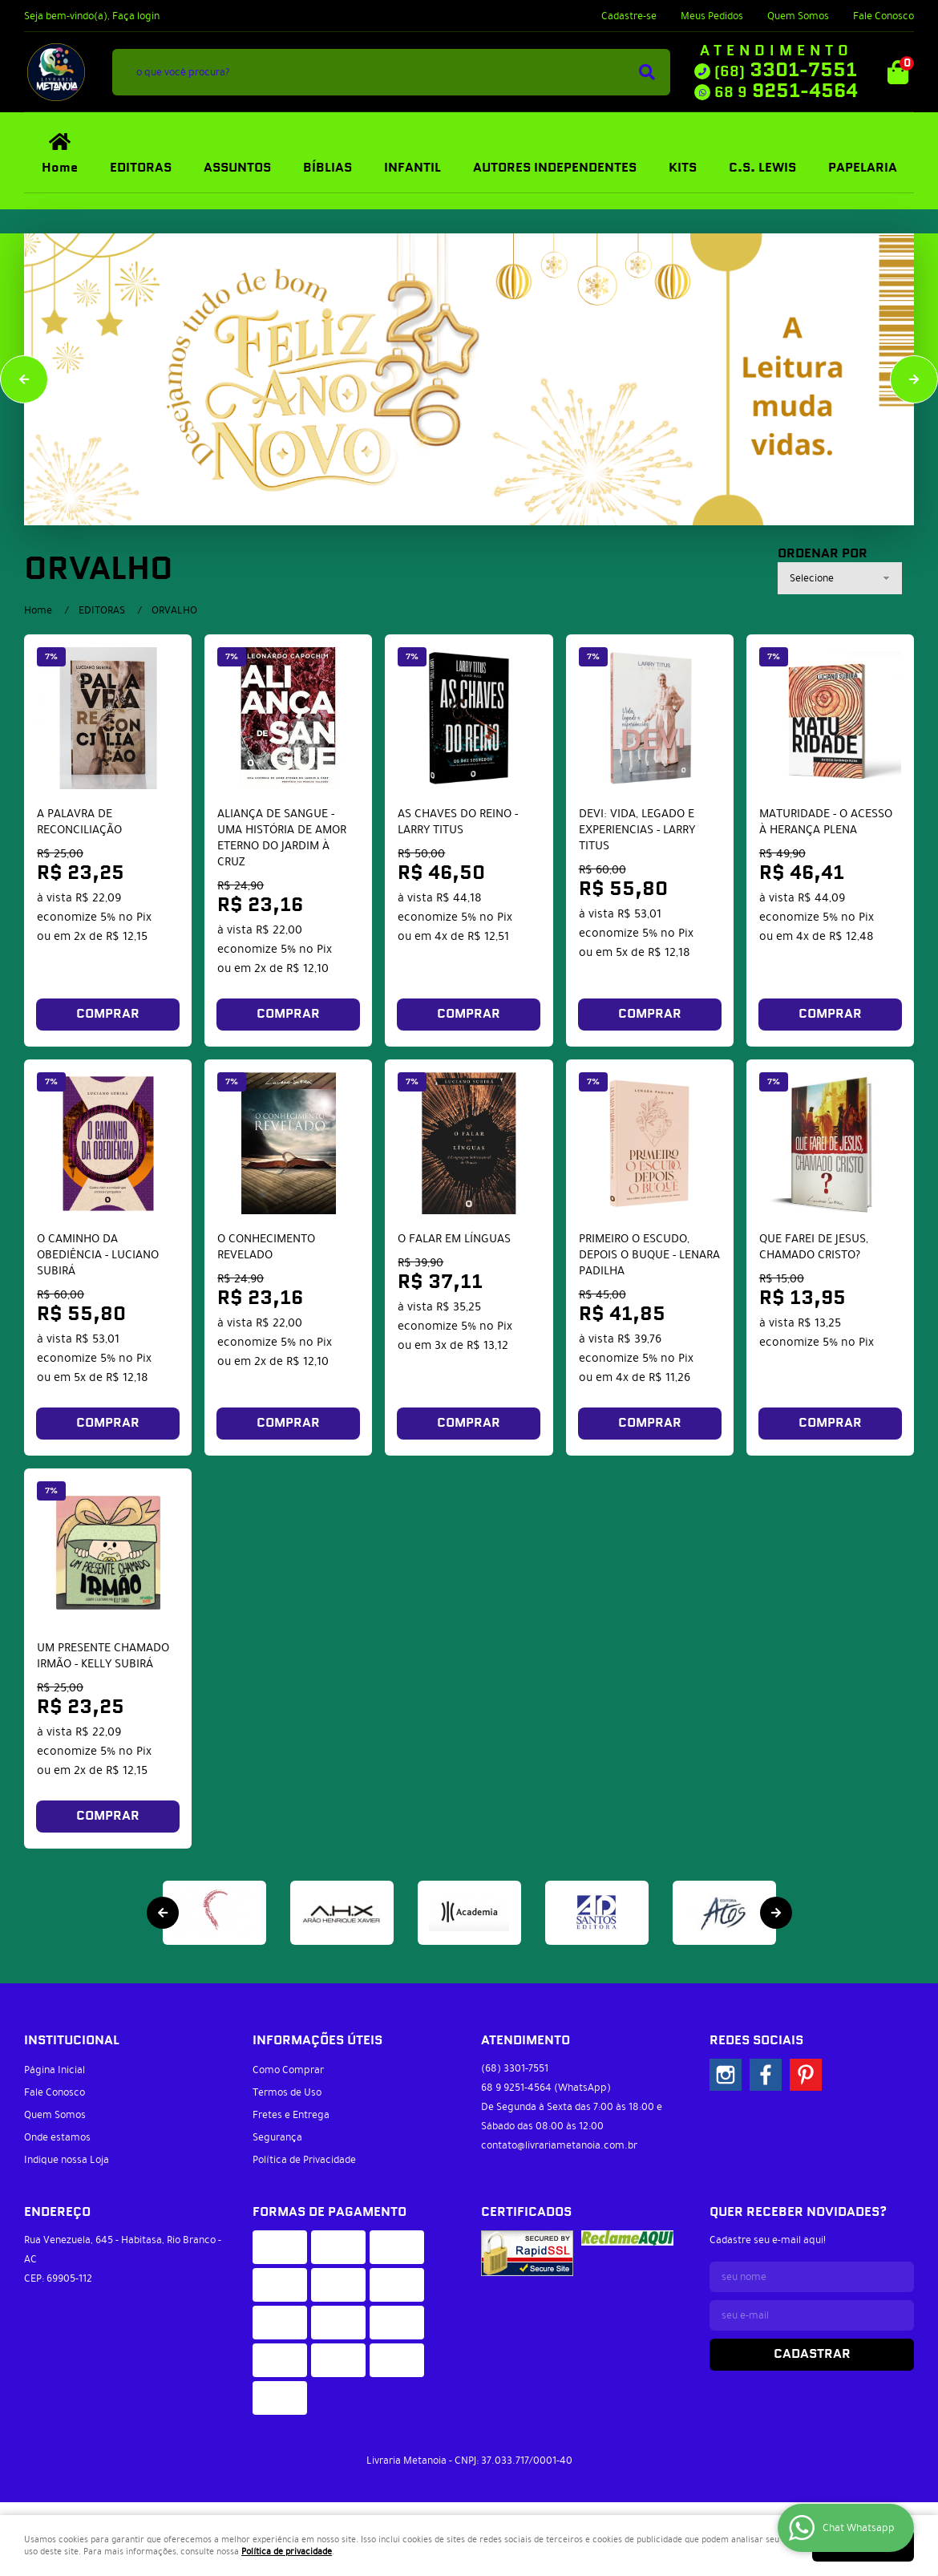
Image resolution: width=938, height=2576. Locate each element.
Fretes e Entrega (291, 2115)
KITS (683, 168)
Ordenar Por (822, 554)
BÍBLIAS (327, 168)
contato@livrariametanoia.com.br (559, 2145)
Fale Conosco (883, 16)
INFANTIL (412, 168)
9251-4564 (786, 91)
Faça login (136, 16)
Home (60, 168)
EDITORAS (141, 168)
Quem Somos (798, 16)
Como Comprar (288, 2070)
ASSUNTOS (237, 168)
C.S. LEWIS (762, 168)
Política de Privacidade (304, 2160)
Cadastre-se (629, 16)
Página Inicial (54, 2070)
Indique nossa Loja (66, 2160)
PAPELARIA (862, 168)
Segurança (277, 2137)
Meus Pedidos (712, 16)
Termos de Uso (287, 2092)
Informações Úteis (317, 2040)
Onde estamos (57, 2137)
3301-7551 (785, 70)
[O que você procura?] (647, 72)
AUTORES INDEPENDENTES (555, 168)
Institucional (71, 2040)
